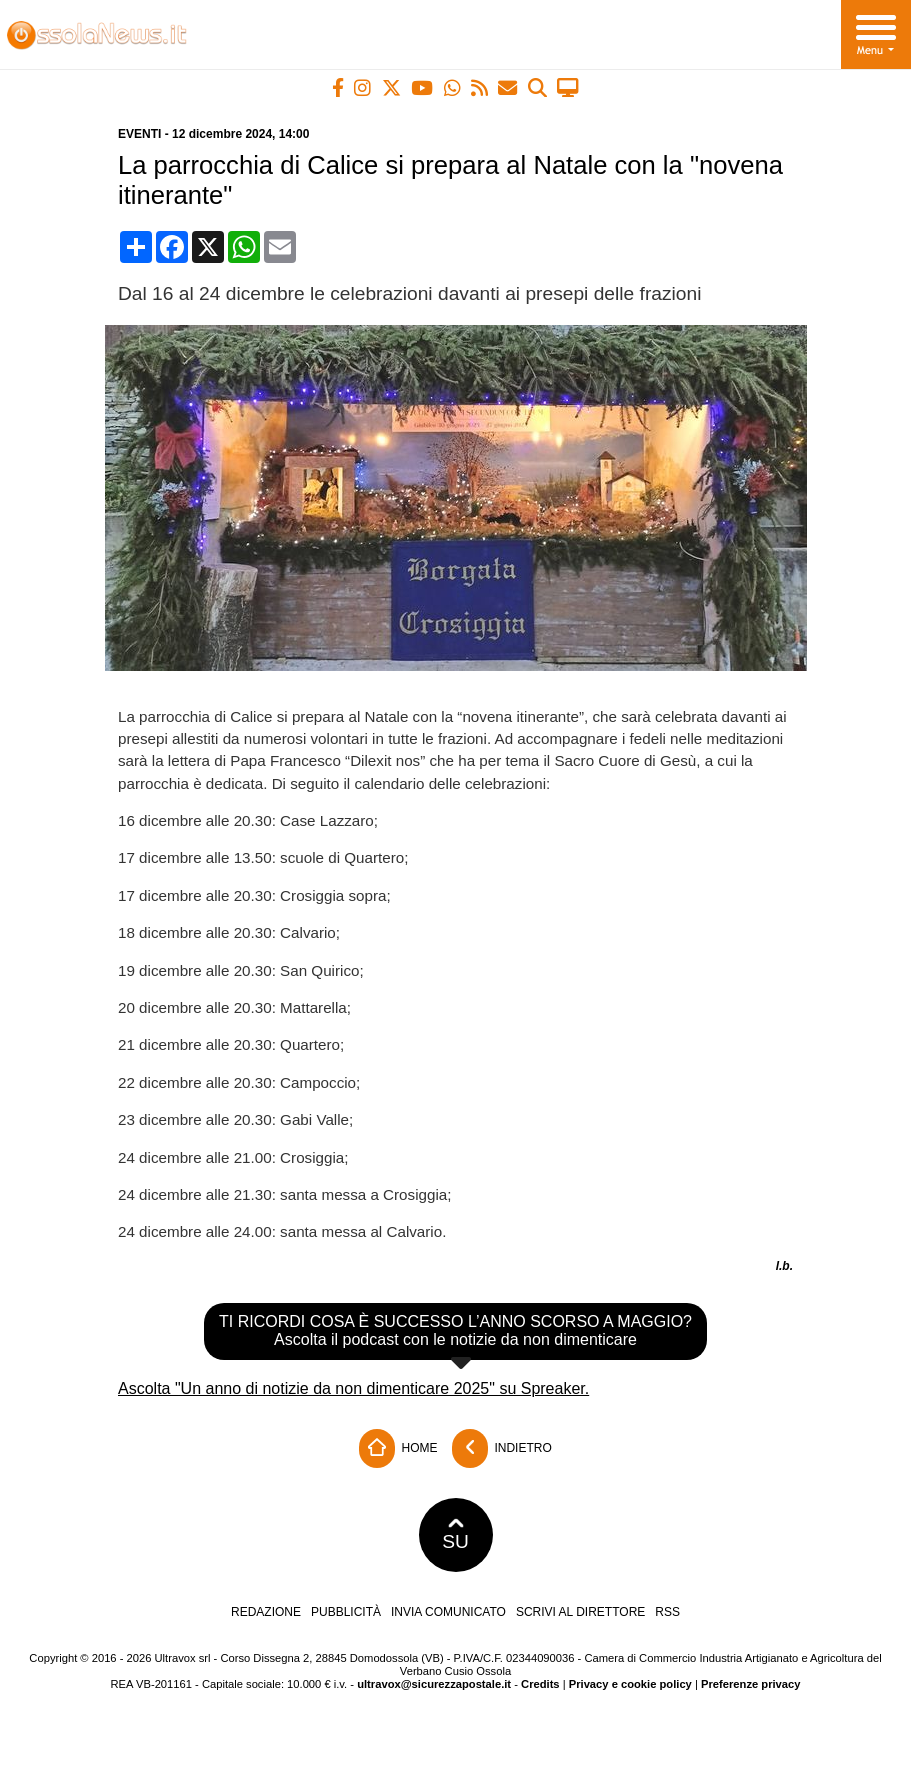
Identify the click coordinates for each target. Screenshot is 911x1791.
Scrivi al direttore (580, 1612)
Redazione (266, 1612)
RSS (667, 1612)
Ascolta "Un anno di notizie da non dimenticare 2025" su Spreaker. (353, 1388)
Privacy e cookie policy (630, 1684)
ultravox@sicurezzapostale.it (434, 1684)
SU (455, 1535)
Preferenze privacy (751, 1684)
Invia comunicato (448, 1612)
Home (398, 1448)
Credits (540, 1684)
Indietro (502, 1448)
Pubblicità (346, 1612)
